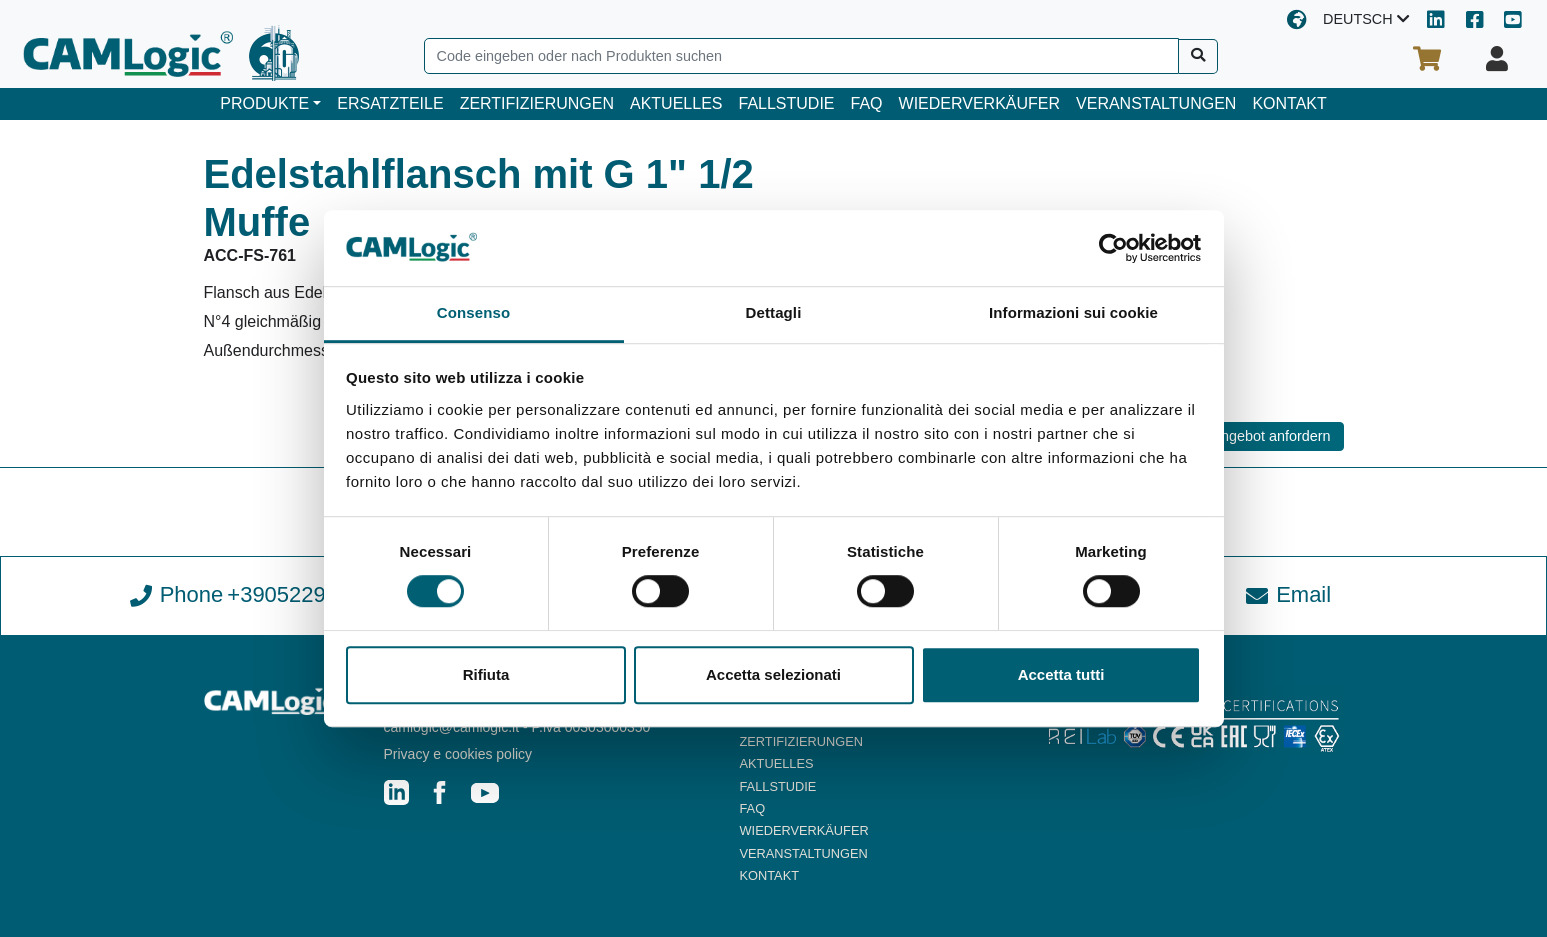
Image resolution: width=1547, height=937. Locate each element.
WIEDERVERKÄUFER (980, 103)
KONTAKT (1289, 103)
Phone (258, 595)
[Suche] (1198, 56)
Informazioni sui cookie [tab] (1073, 313)
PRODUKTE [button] (264, 103)
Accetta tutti (1061, 674)
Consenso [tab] (473, 313)
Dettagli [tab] (774, 313)
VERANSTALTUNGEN (1156, 103)
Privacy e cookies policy (458, 754)
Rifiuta (486, 674)
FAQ (867, 103)
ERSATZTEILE (390, 103)
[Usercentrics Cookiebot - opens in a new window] (1113, 248)
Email (1288, 594)
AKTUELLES (676, 103)
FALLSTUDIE (786, 103)
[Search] (801, 56)
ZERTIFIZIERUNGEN (537, 103)
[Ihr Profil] (1497, 59)
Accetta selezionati (773, 674)
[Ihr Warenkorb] (1427, 59)
